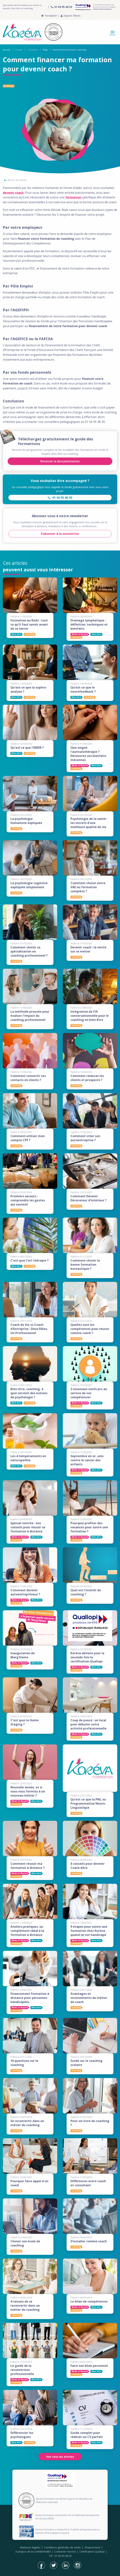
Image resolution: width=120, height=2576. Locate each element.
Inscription (49, 15)
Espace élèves (71, 15)
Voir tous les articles (60, 2456)
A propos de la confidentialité (33, 2551)
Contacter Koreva (65, 2551)
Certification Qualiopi (92, 2551)
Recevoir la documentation (60, 461)
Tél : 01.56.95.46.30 (60, 2556)
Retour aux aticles (15, 180)
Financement (92, 2547)
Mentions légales (30, 2547)
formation (73, 197)
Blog (45, 49)
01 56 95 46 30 (60, 498)
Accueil (6, 49)
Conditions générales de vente (62, 2547)
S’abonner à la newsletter (60, 534)
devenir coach (13, 193)
